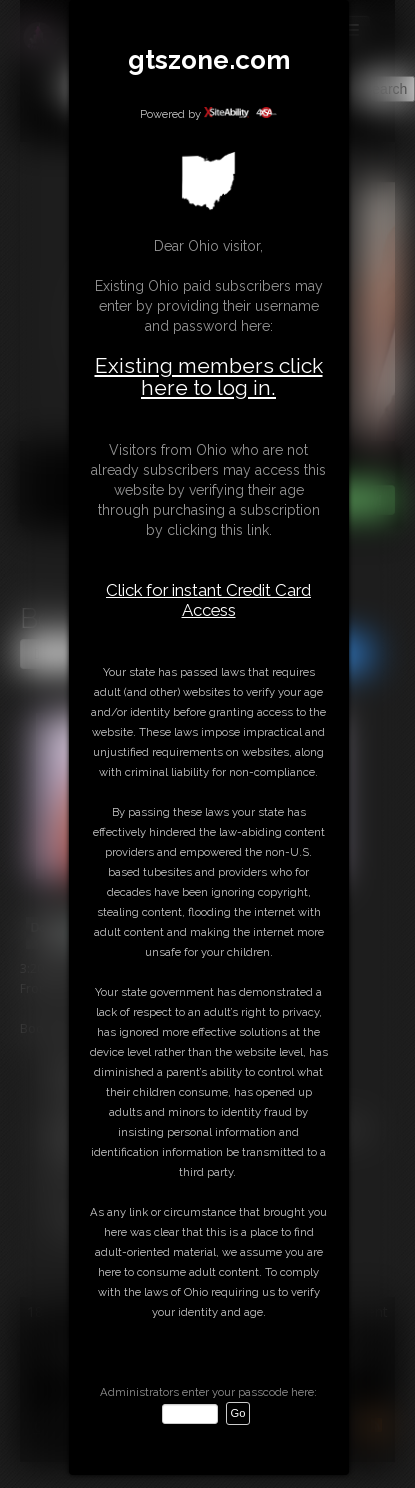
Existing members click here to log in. (209, 376)
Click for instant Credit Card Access (208, 600)
